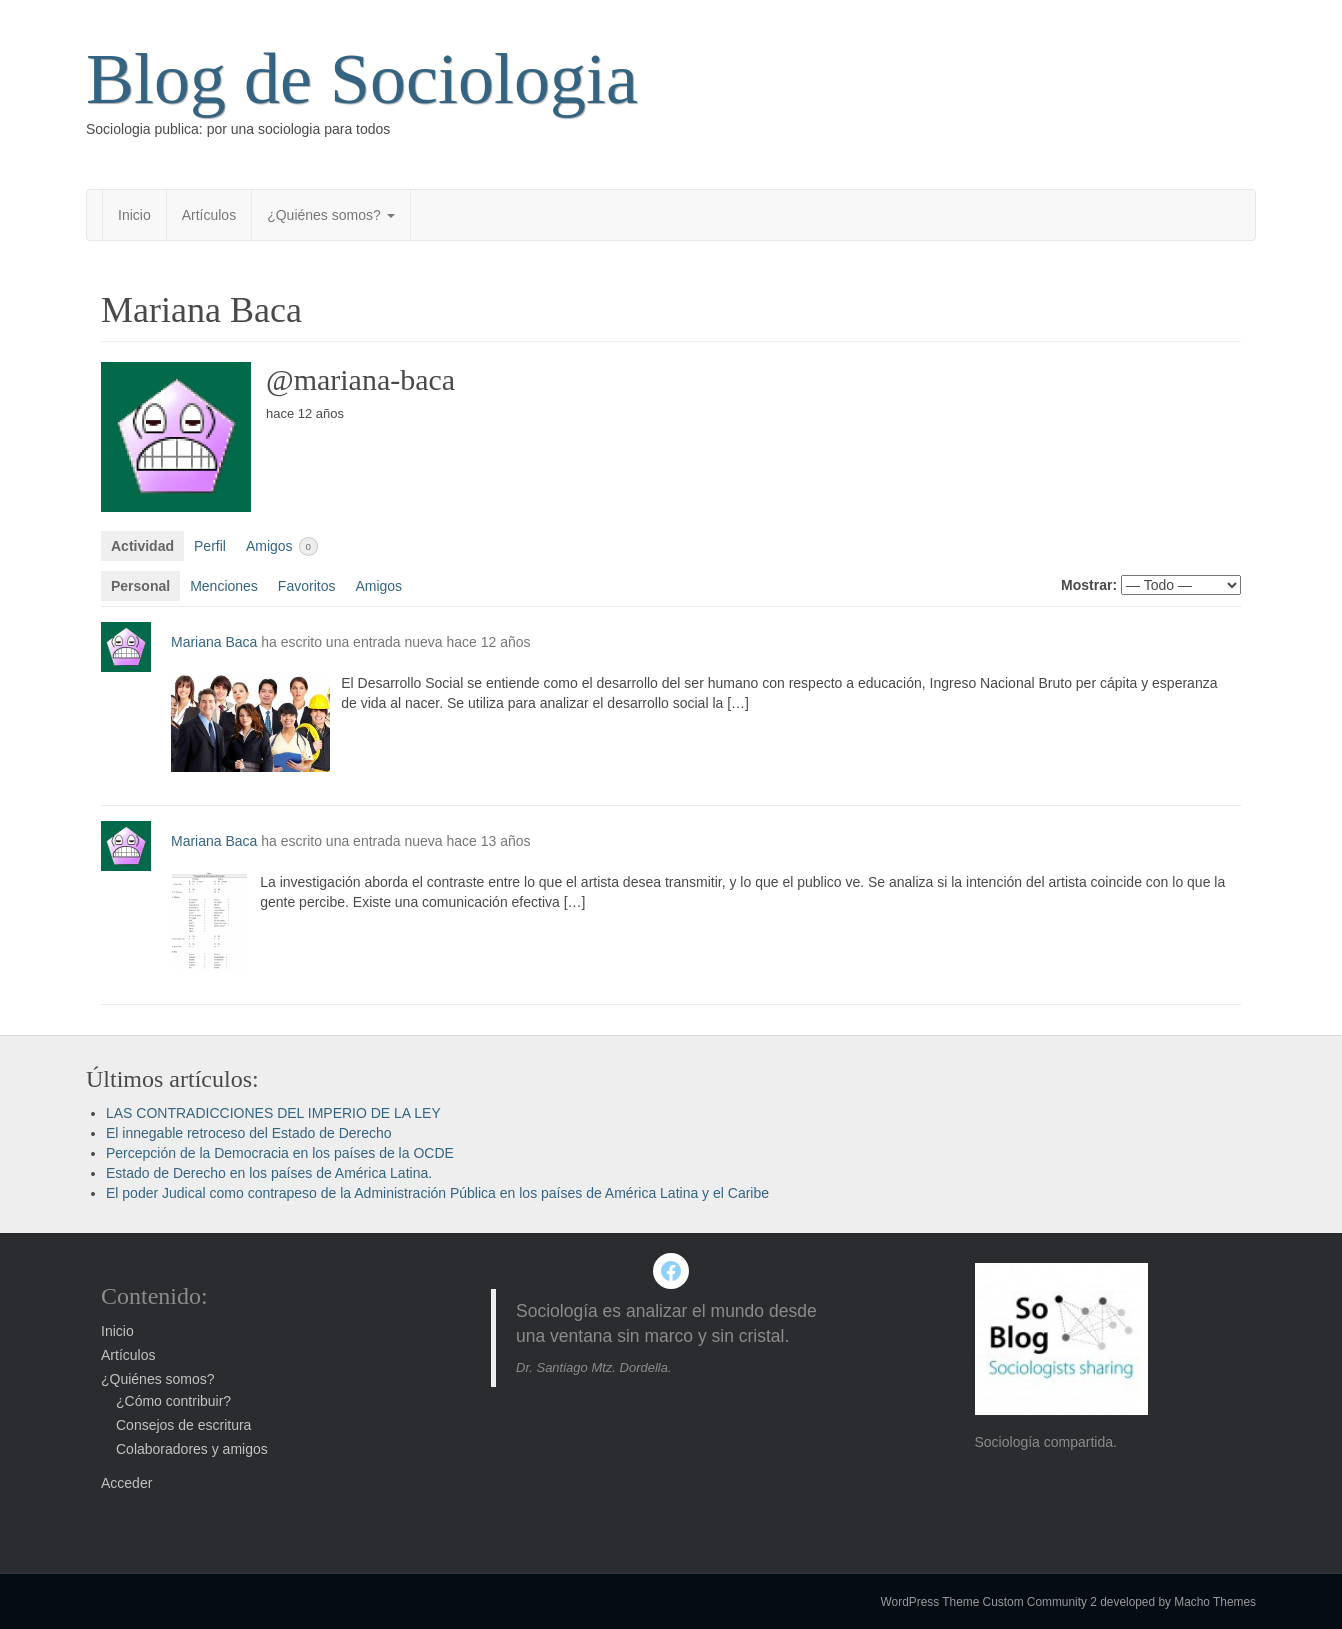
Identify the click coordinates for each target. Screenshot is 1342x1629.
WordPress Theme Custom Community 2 (989, 1602)
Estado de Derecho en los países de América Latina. (269, 1173)
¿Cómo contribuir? (173, 1401)
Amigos (282, 546)
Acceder (126, 1483)
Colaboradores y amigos (192, 1449)
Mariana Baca (214, 642)
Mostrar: (1089, 585)
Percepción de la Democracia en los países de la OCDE (280, 1153)
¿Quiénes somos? (331, 215)
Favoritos (307, 586)
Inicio (134, 215)
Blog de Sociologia (362, 79)
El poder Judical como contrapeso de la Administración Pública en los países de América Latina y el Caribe (437, 1193)
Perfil (210, 546)
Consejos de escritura (183, 1425)
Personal (140, 586)
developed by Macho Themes (1178, 1602)
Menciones (224, 586)
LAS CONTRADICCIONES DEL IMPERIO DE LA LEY (273, 1113)
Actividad (142, 546)
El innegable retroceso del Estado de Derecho (249, 1133)
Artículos (209, 215)
